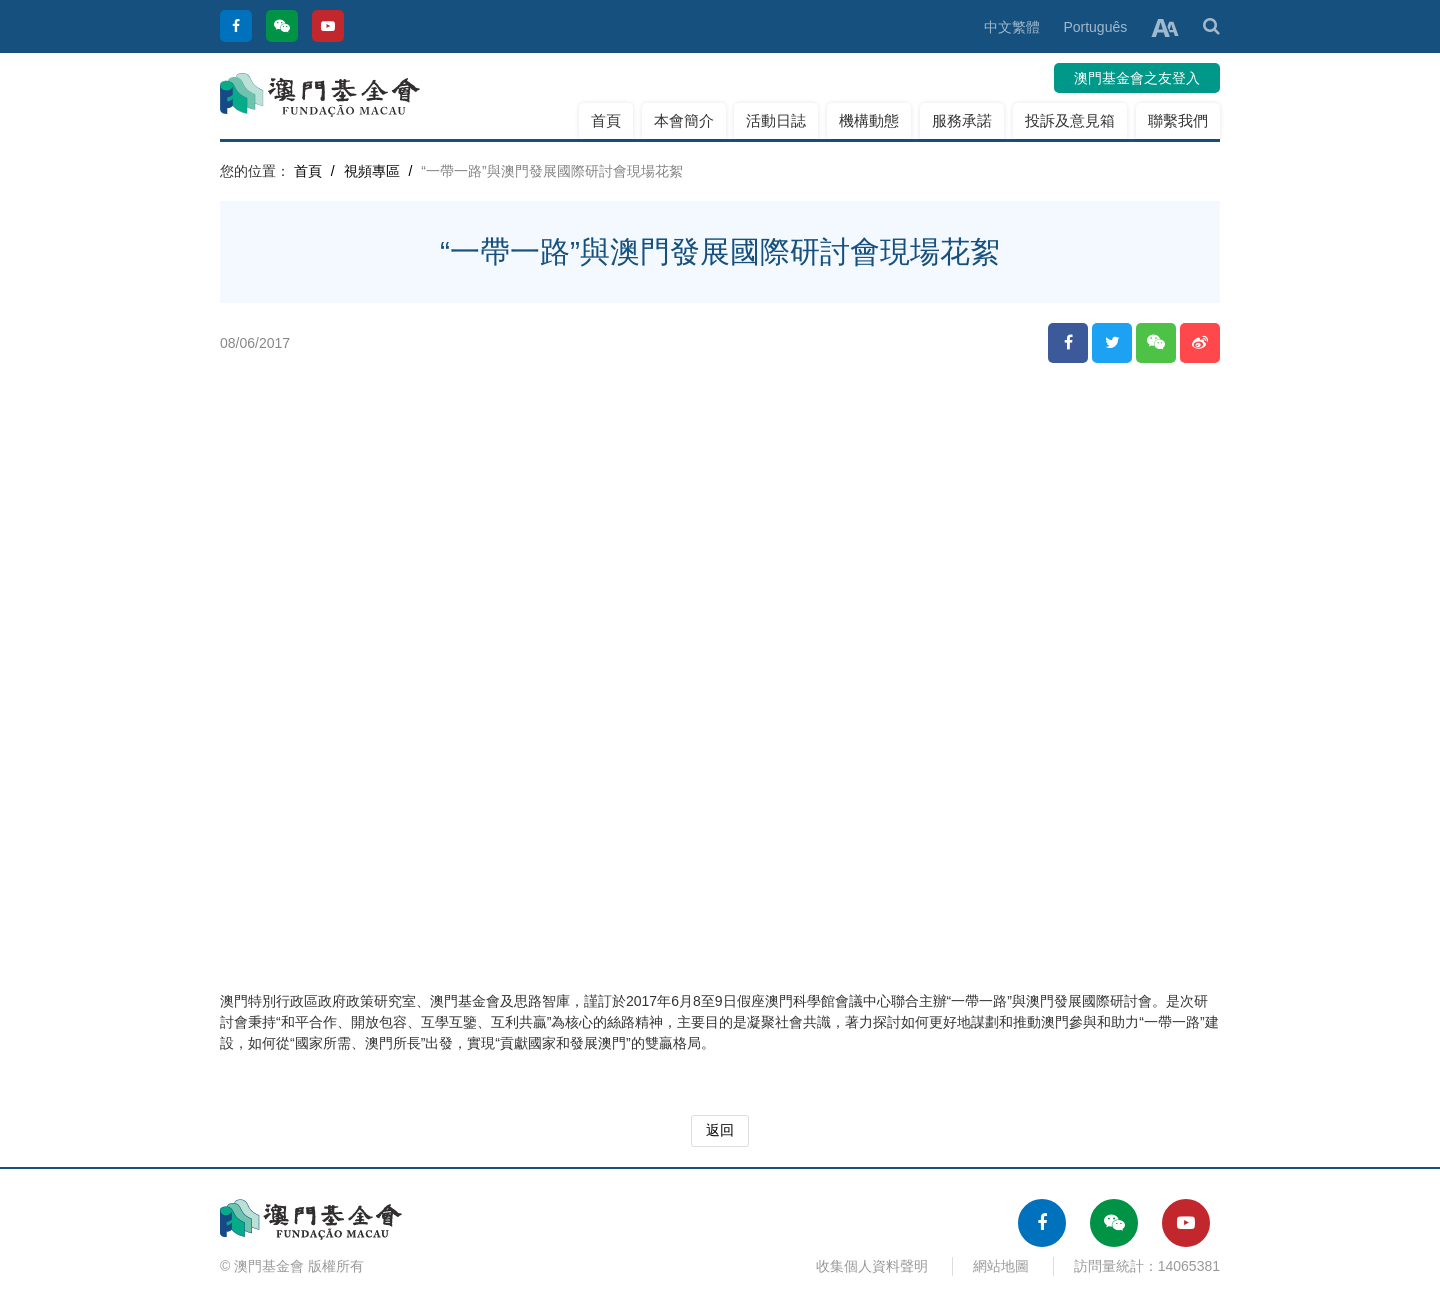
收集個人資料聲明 (872, 1266)
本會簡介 (684, 120)
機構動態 (869, 120)
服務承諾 (962, 120)
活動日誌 (776, 120)
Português (1095, 27)
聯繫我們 (1178, 120)
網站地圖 (1001, 1266)
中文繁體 (1012, 27)
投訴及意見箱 (1070, 120)
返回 (720, 1130)
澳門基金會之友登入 (1137, 78)
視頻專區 (372, 171)
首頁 (606, 120)
